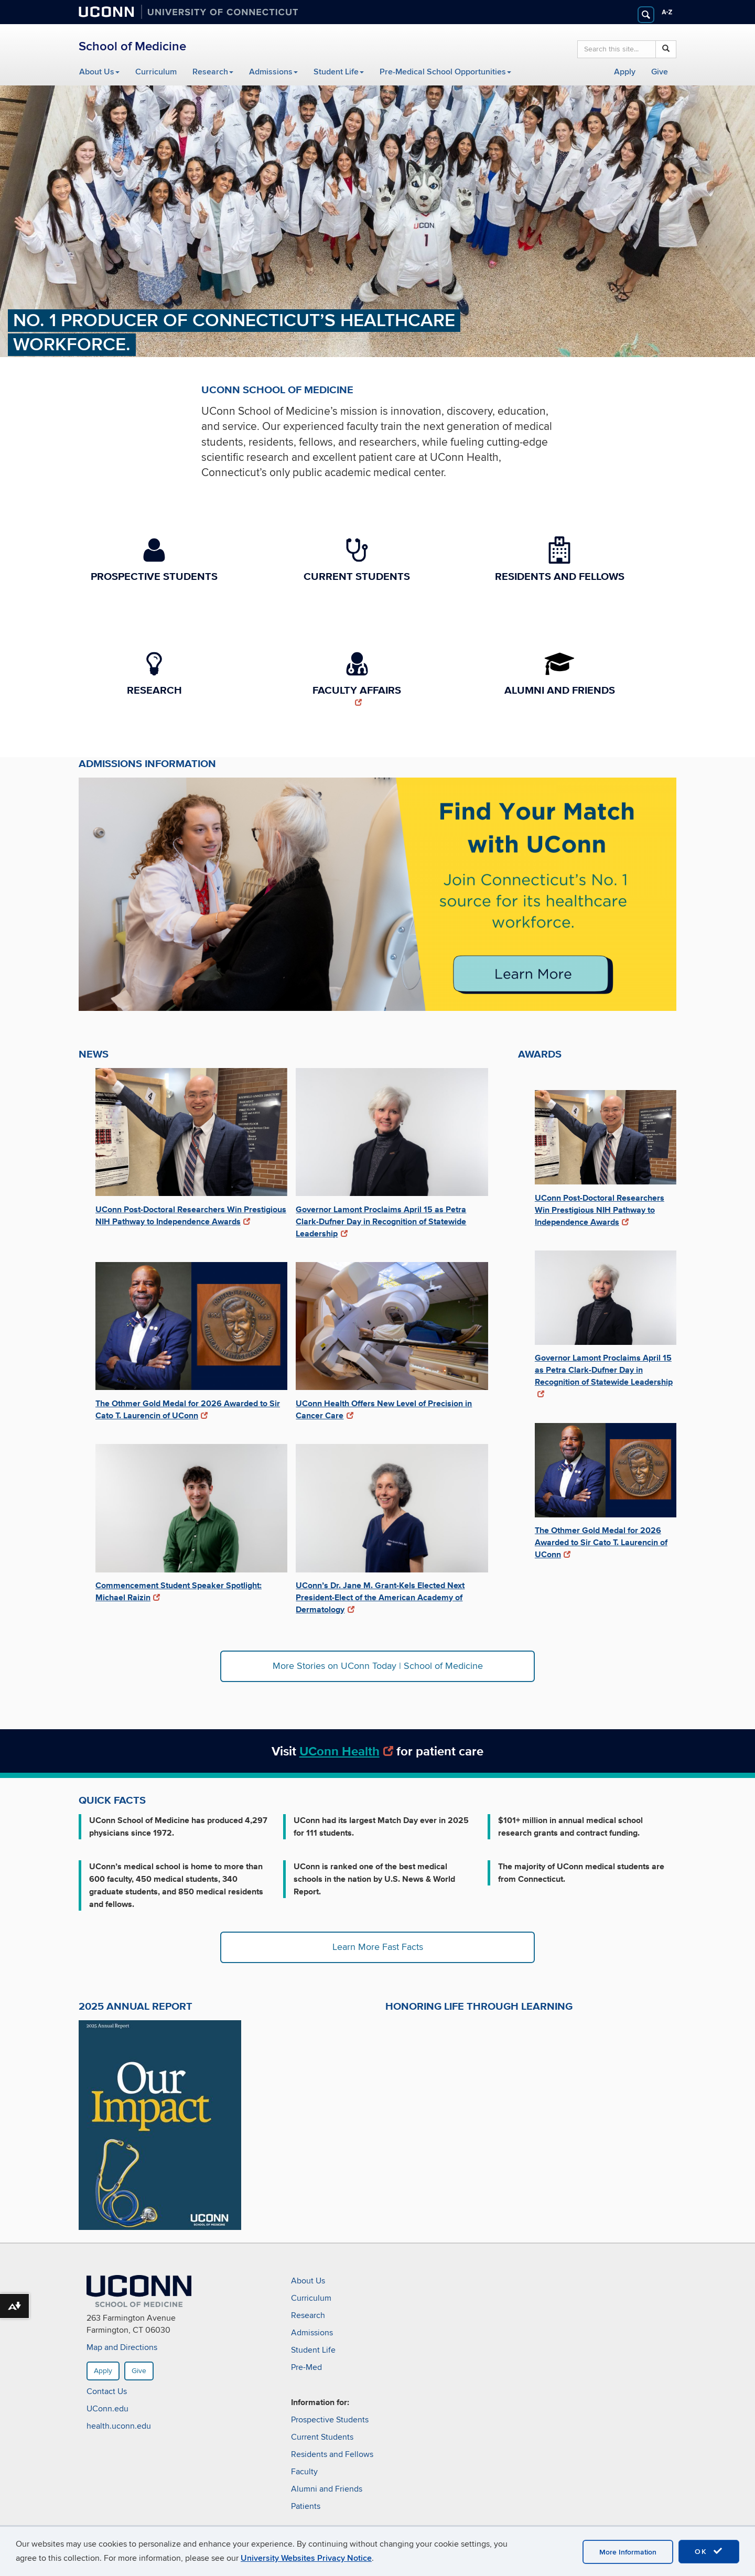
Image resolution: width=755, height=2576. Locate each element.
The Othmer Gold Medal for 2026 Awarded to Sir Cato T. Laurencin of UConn (187, 1409)
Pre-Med (306, 2367)
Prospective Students (330, 2420)
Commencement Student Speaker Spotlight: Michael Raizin (178, 1591)
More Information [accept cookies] (627, 2552)
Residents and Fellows (332, 2454)
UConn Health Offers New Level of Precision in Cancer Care (384, 1409)
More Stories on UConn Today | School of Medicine (378, 1666)
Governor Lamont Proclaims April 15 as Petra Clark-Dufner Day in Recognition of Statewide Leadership (381, 1221)
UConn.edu (107, 2409)
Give (659, 72)
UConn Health (346, 1751)
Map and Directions (122, 2348)
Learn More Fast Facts (377, 1947)
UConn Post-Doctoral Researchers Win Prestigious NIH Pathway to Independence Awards (190, 1215)
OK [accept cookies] (709, 2551)
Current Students (322, 2437)
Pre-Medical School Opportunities (445, 72)
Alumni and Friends (326, 2489)
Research (212, 72)
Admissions (273, 72)
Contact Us (107, 2392)
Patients (305, 2506)
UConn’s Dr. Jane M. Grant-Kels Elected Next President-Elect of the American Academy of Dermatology (380, 1597)
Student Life (339, 72)
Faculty (304, 2471)
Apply (624, 72)
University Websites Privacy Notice (306, 2558)
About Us (99, 72)
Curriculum (156, 72)
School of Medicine (132, 46)
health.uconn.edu (119, 2426)
